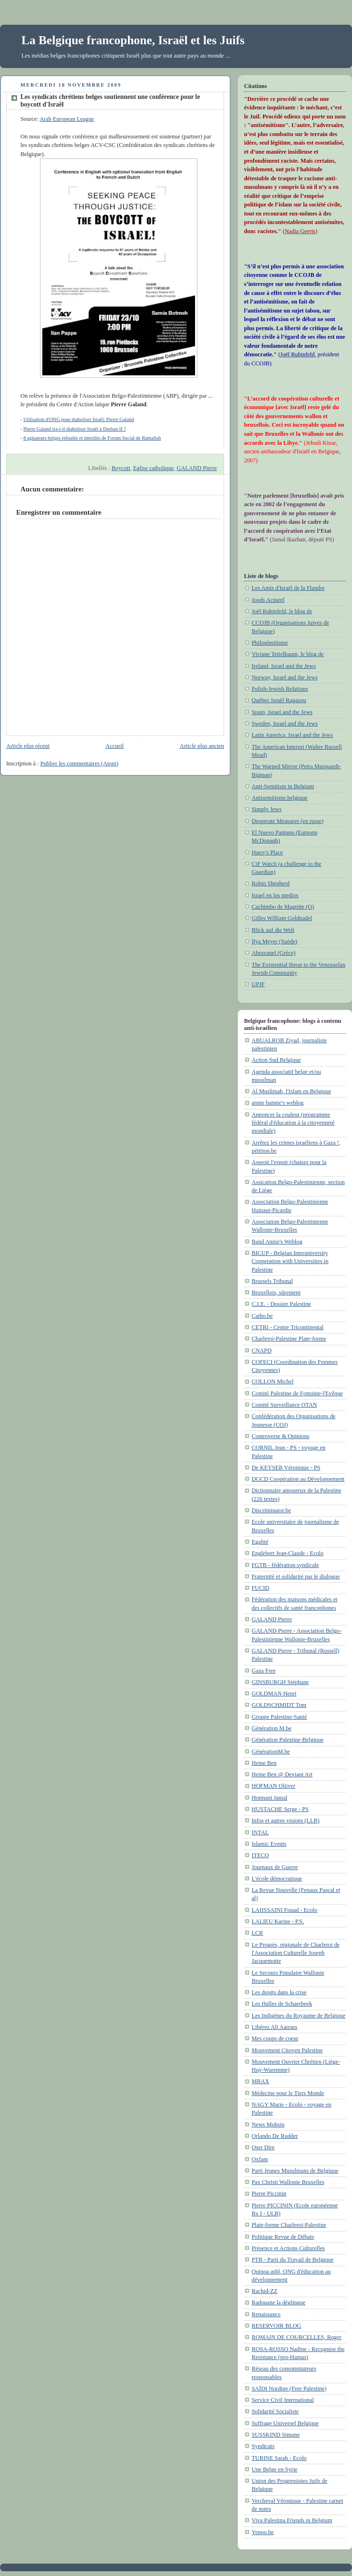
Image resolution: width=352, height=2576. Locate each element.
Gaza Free (263, 1670)
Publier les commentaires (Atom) (79, 763)
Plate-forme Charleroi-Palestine (289, 2225)
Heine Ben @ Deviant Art (282, 1774)
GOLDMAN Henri (274, 1693)
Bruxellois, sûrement (276, 1292)
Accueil (115, 746)
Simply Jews (267, 809)
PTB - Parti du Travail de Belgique (292, 2259)
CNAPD (262, 1350)
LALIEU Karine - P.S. (278, 1921)
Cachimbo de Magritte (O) (283, 906)
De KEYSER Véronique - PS (286, 1467)
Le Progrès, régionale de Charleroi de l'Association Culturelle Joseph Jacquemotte (296, 1953)
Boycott (121, 468)
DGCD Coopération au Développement (298, 1479)
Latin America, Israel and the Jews (292, 735)
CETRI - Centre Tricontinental (287, 1327)
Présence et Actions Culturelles (288, 2248)
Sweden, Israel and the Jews (285, 723)
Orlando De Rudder (275, 2136)
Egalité (260, 1541)
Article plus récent (27, 746)
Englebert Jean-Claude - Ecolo (287, 1553)
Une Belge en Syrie (274, 2469)
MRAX (260, 2081)
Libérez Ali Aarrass (274, 2027)
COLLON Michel (272, 1381)
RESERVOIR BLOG (276, 2325)
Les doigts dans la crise (279, 1992)
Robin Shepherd (271, 883)
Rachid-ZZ (264, 2291)
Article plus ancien (202, 746)
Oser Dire (263, 2147)
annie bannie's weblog (277, 1102)
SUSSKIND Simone (276, 2434)
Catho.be (262, 1315)
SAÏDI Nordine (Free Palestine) (289, 2388)
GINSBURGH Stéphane (280, 1682)
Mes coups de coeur (275, 2038)
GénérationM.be (271, 1751)
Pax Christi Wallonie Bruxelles (288, 2182)
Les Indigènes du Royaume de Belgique (298, 2015)
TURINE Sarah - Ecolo (279, 2458)
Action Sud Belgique (276, 1060)
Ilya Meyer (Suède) (274, 941)
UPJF (258, 984)
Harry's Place (267, 852)
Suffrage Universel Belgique (285, 2423)
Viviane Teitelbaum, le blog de (287, 654)
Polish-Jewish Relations (280, 689)
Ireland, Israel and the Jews (284, 666)
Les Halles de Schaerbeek (282, 2003)
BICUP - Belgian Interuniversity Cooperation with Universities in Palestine (290, 1261)
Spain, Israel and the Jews (282, 712)
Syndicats (263, 2446)
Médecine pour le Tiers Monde (288, 2093)
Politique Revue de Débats (283, 2236)
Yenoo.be (263, 2532)
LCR (257, 1933)
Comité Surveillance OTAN (284, 1404)
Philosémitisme (270, 642)
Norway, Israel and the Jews (285, 677)
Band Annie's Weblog (277, 1241)
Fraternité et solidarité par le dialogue (296, 1576)
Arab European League (66, 119)
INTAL (260, 1832)
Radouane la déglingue (278, 2302)
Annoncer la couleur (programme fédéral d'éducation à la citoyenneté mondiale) (293, 1123)
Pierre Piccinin (269, 2193)
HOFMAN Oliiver (273, 1786)
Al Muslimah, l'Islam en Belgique (291, 1091)
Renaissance (266, 2314)
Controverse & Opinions (280, 1436)
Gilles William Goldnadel (282, 918)
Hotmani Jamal (269, 1797)
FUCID (260, 1588)
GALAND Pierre (196, 468)
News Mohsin (268, 2124)
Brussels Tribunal (272, 1281)
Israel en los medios (275, 895)
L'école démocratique (277, 1878)
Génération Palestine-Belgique (287, 1739)
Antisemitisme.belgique (280, 797)
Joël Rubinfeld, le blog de (282, 611)
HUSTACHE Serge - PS (280, 1809)
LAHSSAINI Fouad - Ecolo (284, 1910)
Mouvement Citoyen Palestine (287, 2050)
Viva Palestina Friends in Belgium (292, 2520)
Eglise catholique (153, 468)
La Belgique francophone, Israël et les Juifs (132, 40)
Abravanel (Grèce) (273, 953)
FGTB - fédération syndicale (285, 1565)
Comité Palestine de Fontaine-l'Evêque (297, 1393)
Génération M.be (272, 1728)
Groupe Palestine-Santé (279, 1717)
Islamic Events (269, 1844)
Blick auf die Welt (273, 930)
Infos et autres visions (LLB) (286, 1820)
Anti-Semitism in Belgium (283, 786)
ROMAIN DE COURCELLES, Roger (297, 2337)
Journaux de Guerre (275, 1867)
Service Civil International (283, 2400)
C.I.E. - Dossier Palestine (281, 1304)
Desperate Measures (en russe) (287, 821)
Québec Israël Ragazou (279, 700)
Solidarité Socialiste (275, 2411)
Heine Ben (264, 1763)
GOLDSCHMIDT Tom (279, 1705)
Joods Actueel (268, 600)
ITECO (260, 1855)
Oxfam (260, 2159)
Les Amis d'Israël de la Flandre (288, 588)
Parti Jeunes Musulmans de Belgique (295, 2170)
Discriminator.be (271, 1510)
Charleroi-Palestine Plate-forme (289, 1338)
